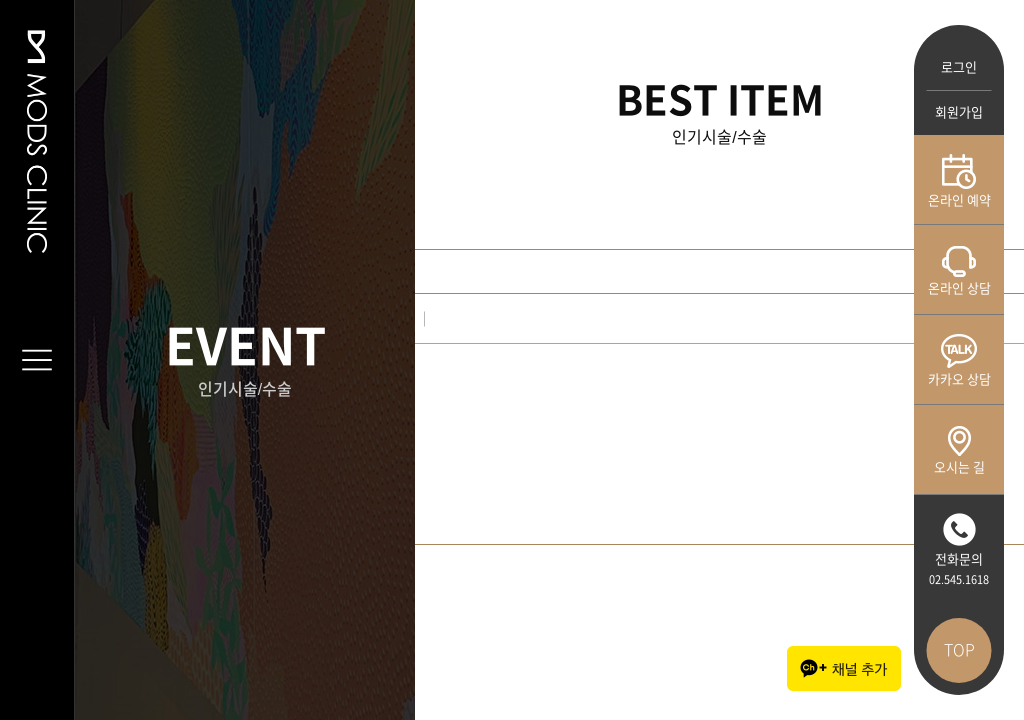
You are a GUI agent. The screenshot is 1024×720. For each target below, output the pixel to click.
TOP (959, 650)
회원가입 (959, 112)
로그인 (959, 67)
